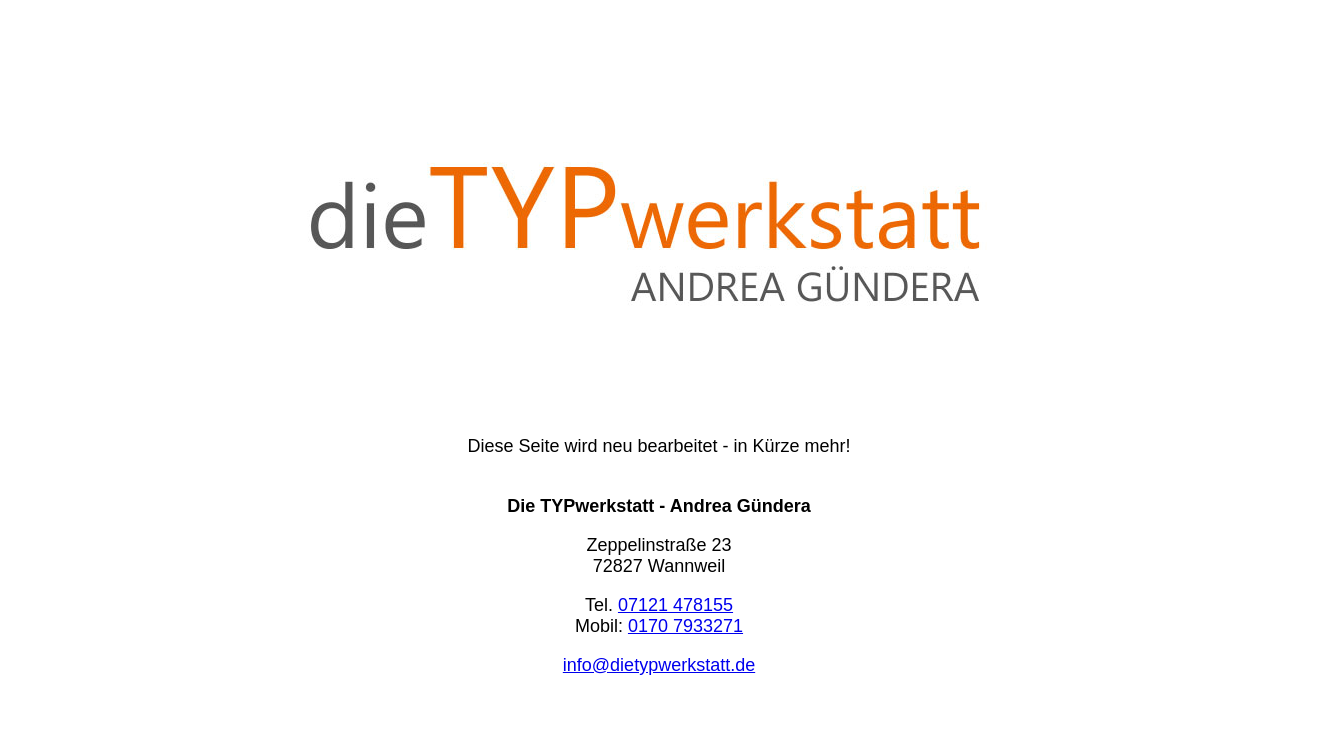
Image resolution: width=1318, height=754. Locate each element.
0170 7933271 (685, 626)
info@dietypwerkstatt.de (659, 665)
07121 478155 (675, 605)
